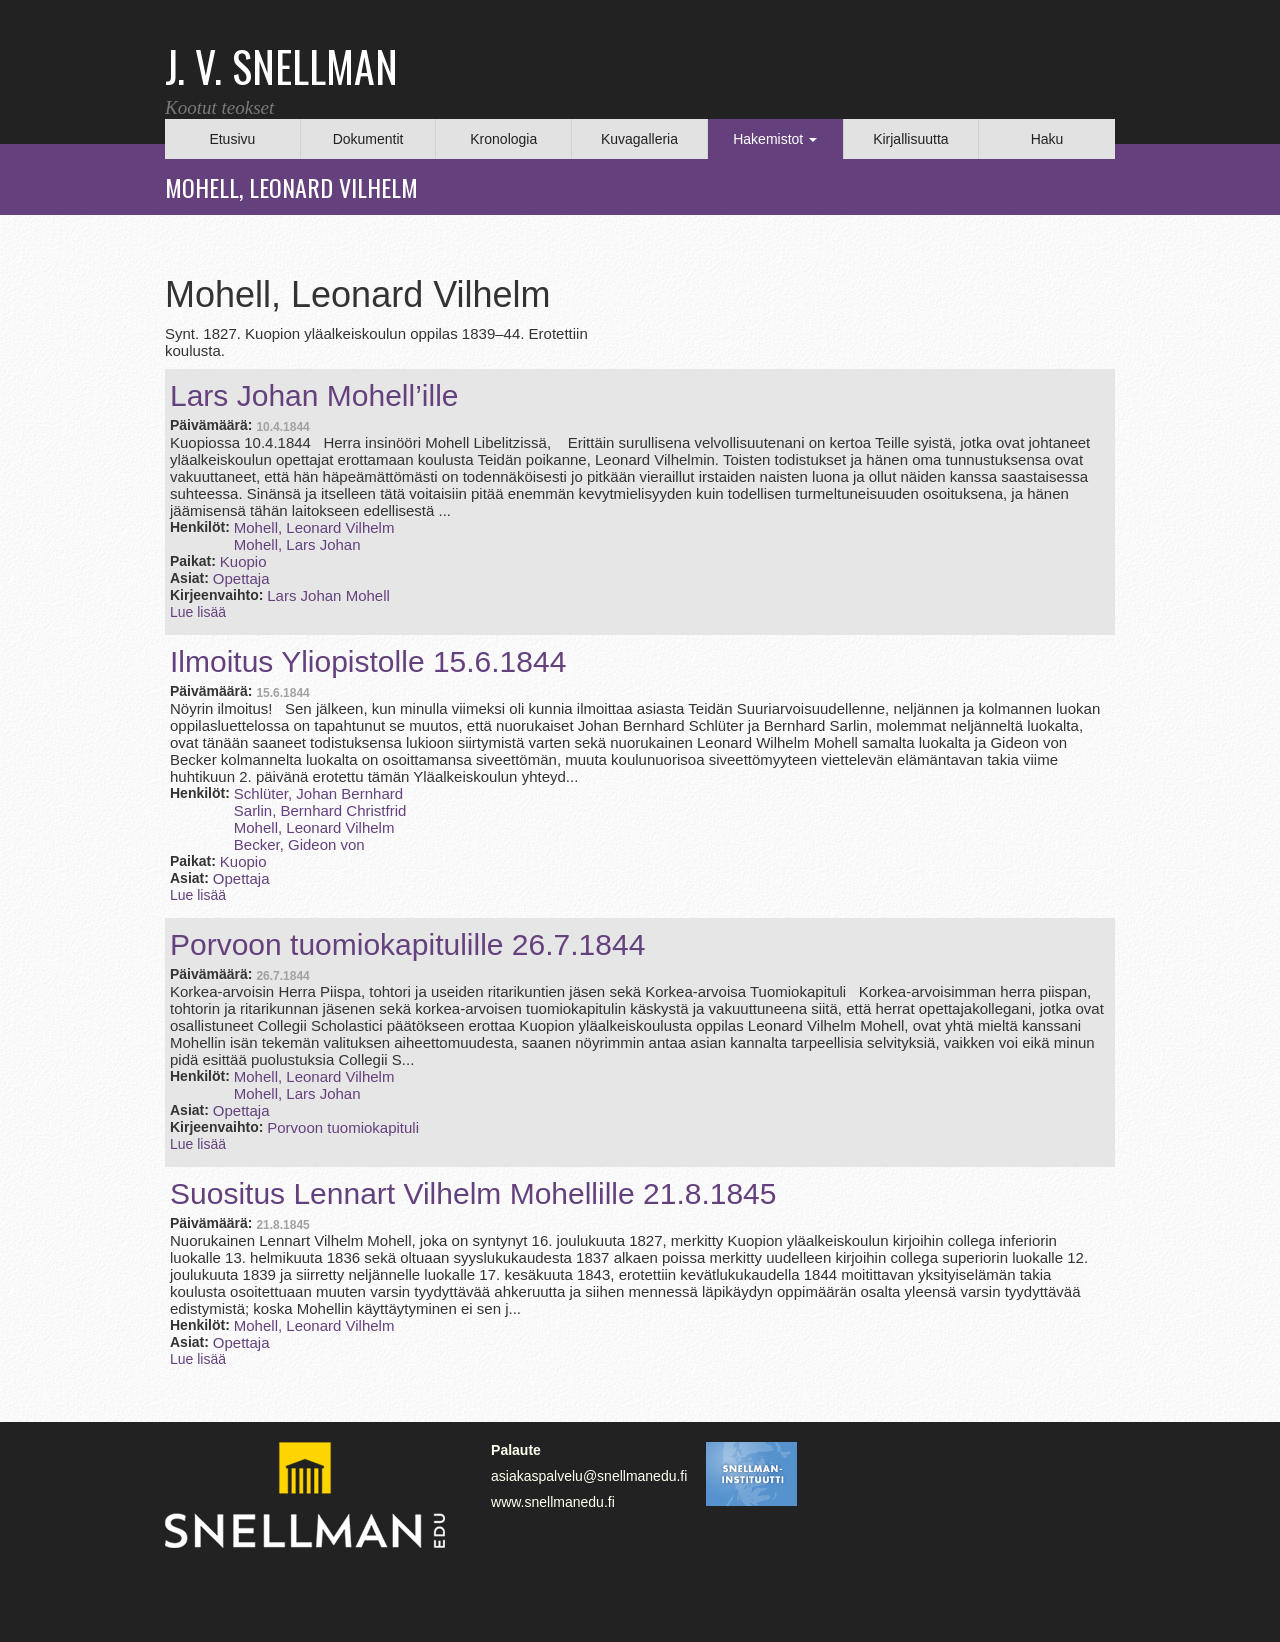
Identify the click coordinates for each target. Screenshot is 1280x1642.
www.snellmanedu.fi (553, 1502)
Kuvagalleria (639, 139)
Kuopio (243, 561)
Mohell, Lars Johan (297, 544)
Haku (1047, 139)
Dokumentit (368, 139)
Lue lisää (198, 612)
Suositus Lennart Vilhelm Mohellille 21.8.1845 (473, 1193)
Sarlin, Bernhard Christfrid (320, 810)
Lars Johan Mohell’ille (314, 395)
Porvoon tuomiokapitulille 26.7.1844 (407, 944)
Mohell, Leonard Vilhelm (314, 527)
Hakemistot (775, 139)
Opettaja (241, 578)
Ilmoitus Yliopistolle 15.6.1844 (368, 661)
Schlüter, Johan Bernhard (318, 793)
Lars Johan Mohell (328, 595)
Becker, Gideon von (299, 844)
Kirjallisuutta (910, 139)
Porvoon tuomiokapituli (343, 1127)
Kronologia (503, 139)
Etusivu (232, 139)
